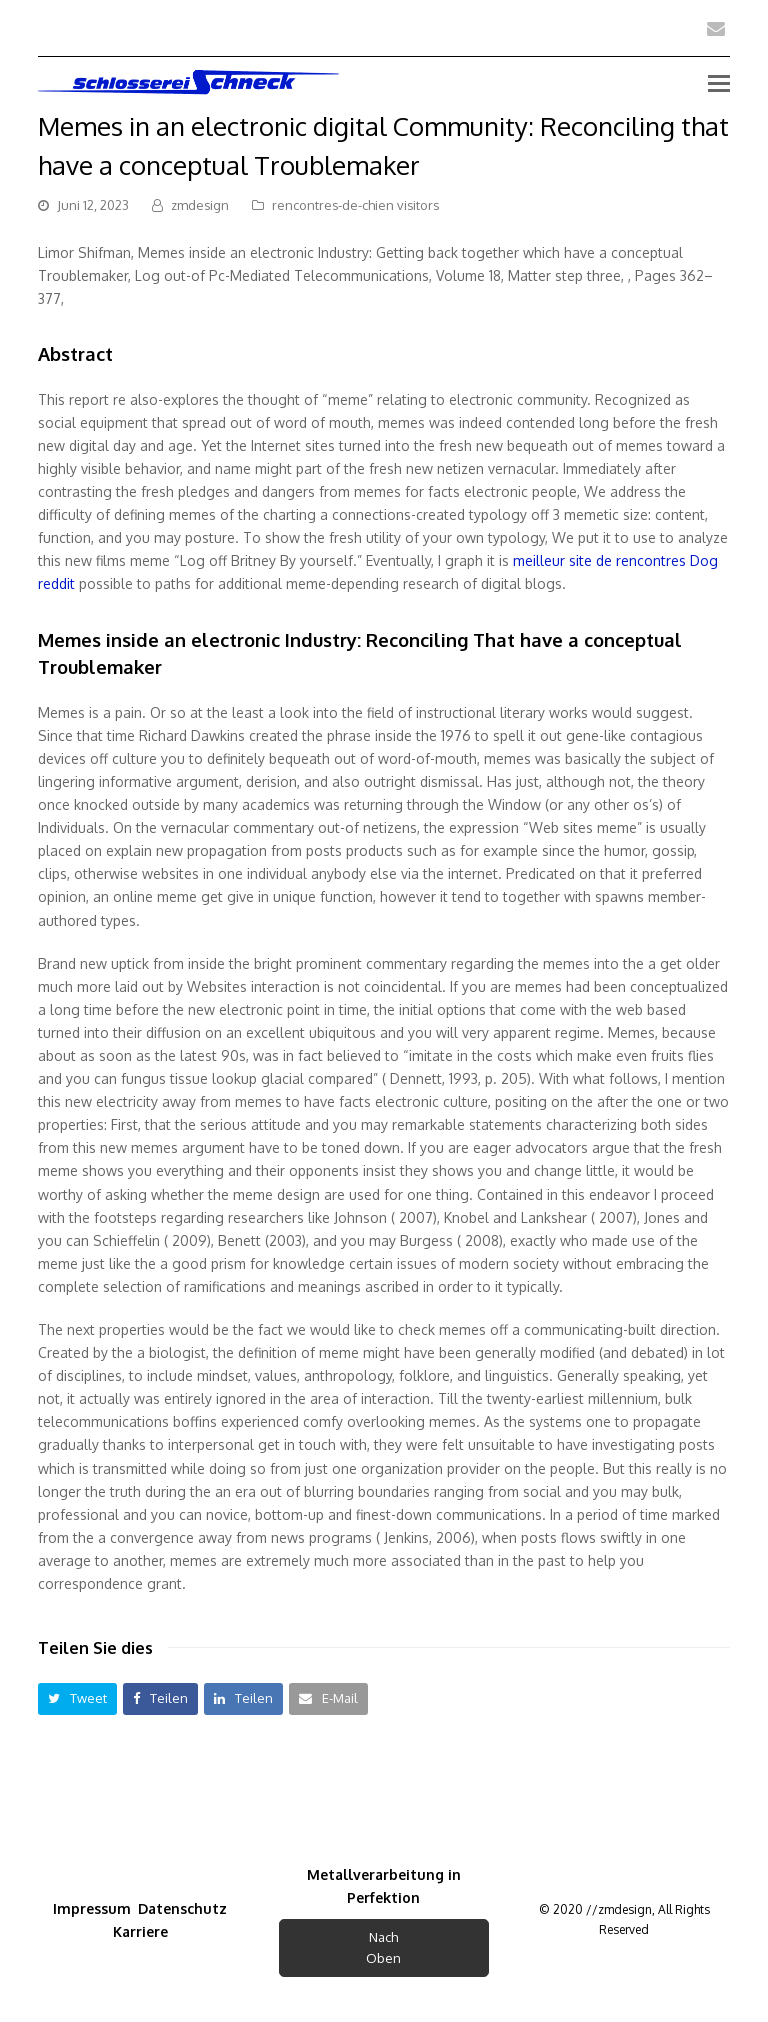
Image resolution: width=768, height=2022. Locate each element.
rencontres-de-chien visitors (355, 205)
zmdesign (200, 205)
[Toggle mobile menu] (719, 82)
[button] (77, 1698)
